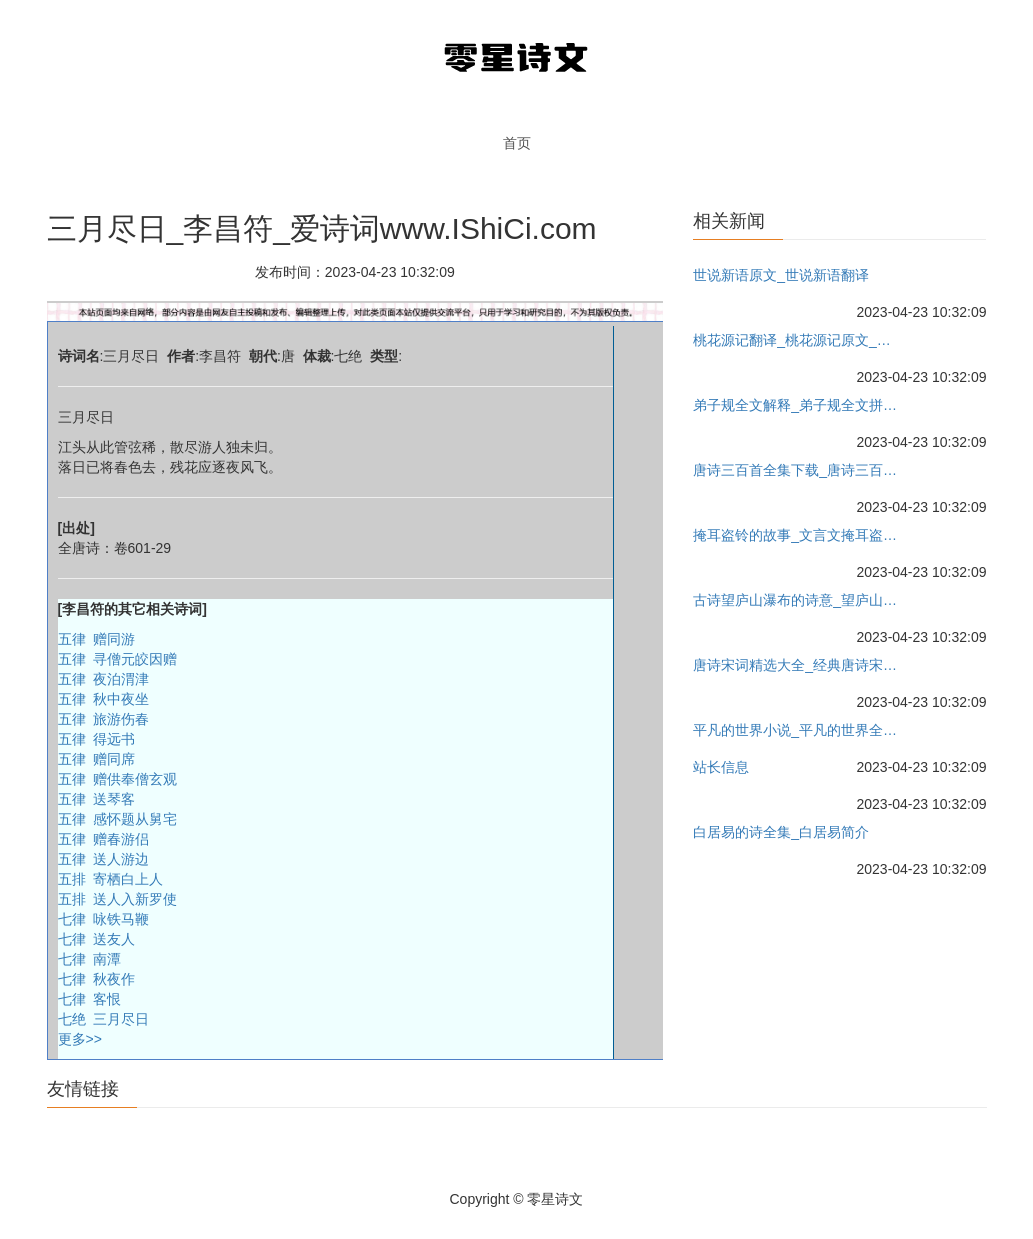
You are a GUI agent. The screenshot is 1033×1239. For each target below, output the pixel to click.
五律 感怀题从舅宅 (118, 819)
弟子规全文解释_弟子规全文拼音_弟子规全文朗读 (795, 405)
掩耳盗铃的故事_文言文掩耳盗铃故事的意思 (795, 535)
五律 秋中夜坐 (104, 699)
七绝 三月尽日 (104, 1019)
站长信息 (721, 767)
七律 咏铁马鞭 (104, 919)
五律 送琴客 (97, 799)
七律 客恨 (90, 999)
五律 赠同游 (97, 639)
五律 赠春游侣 (104, 839)
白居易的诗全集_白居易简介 (781, 832)
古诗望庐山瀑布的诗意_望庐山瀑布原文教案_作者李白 (795, 600)
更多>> (80, 1039)
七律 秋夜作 (97, 979)
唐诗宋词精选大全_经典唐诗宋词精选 (795, 665)
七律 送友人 (97, 939)
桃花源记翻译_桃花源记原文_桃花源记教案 (795, 340)
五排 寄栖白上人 (111, 879)
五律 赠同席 (97, 759)
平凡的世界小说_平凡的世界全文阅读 (795, 730)
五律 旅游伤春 (104, 719)
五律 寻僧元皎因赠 (118, 659)
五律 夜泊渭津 (104, 679)
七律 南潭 (90, 959)
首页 (517, 143)
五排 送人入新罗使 (118, 899)
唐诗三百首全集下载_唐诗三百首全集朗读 (795, 470)
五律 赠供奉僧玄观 (118, 779)
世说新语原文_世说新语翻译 (781, 275)
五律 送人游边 (104, 859)
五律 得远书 (97, 739)
